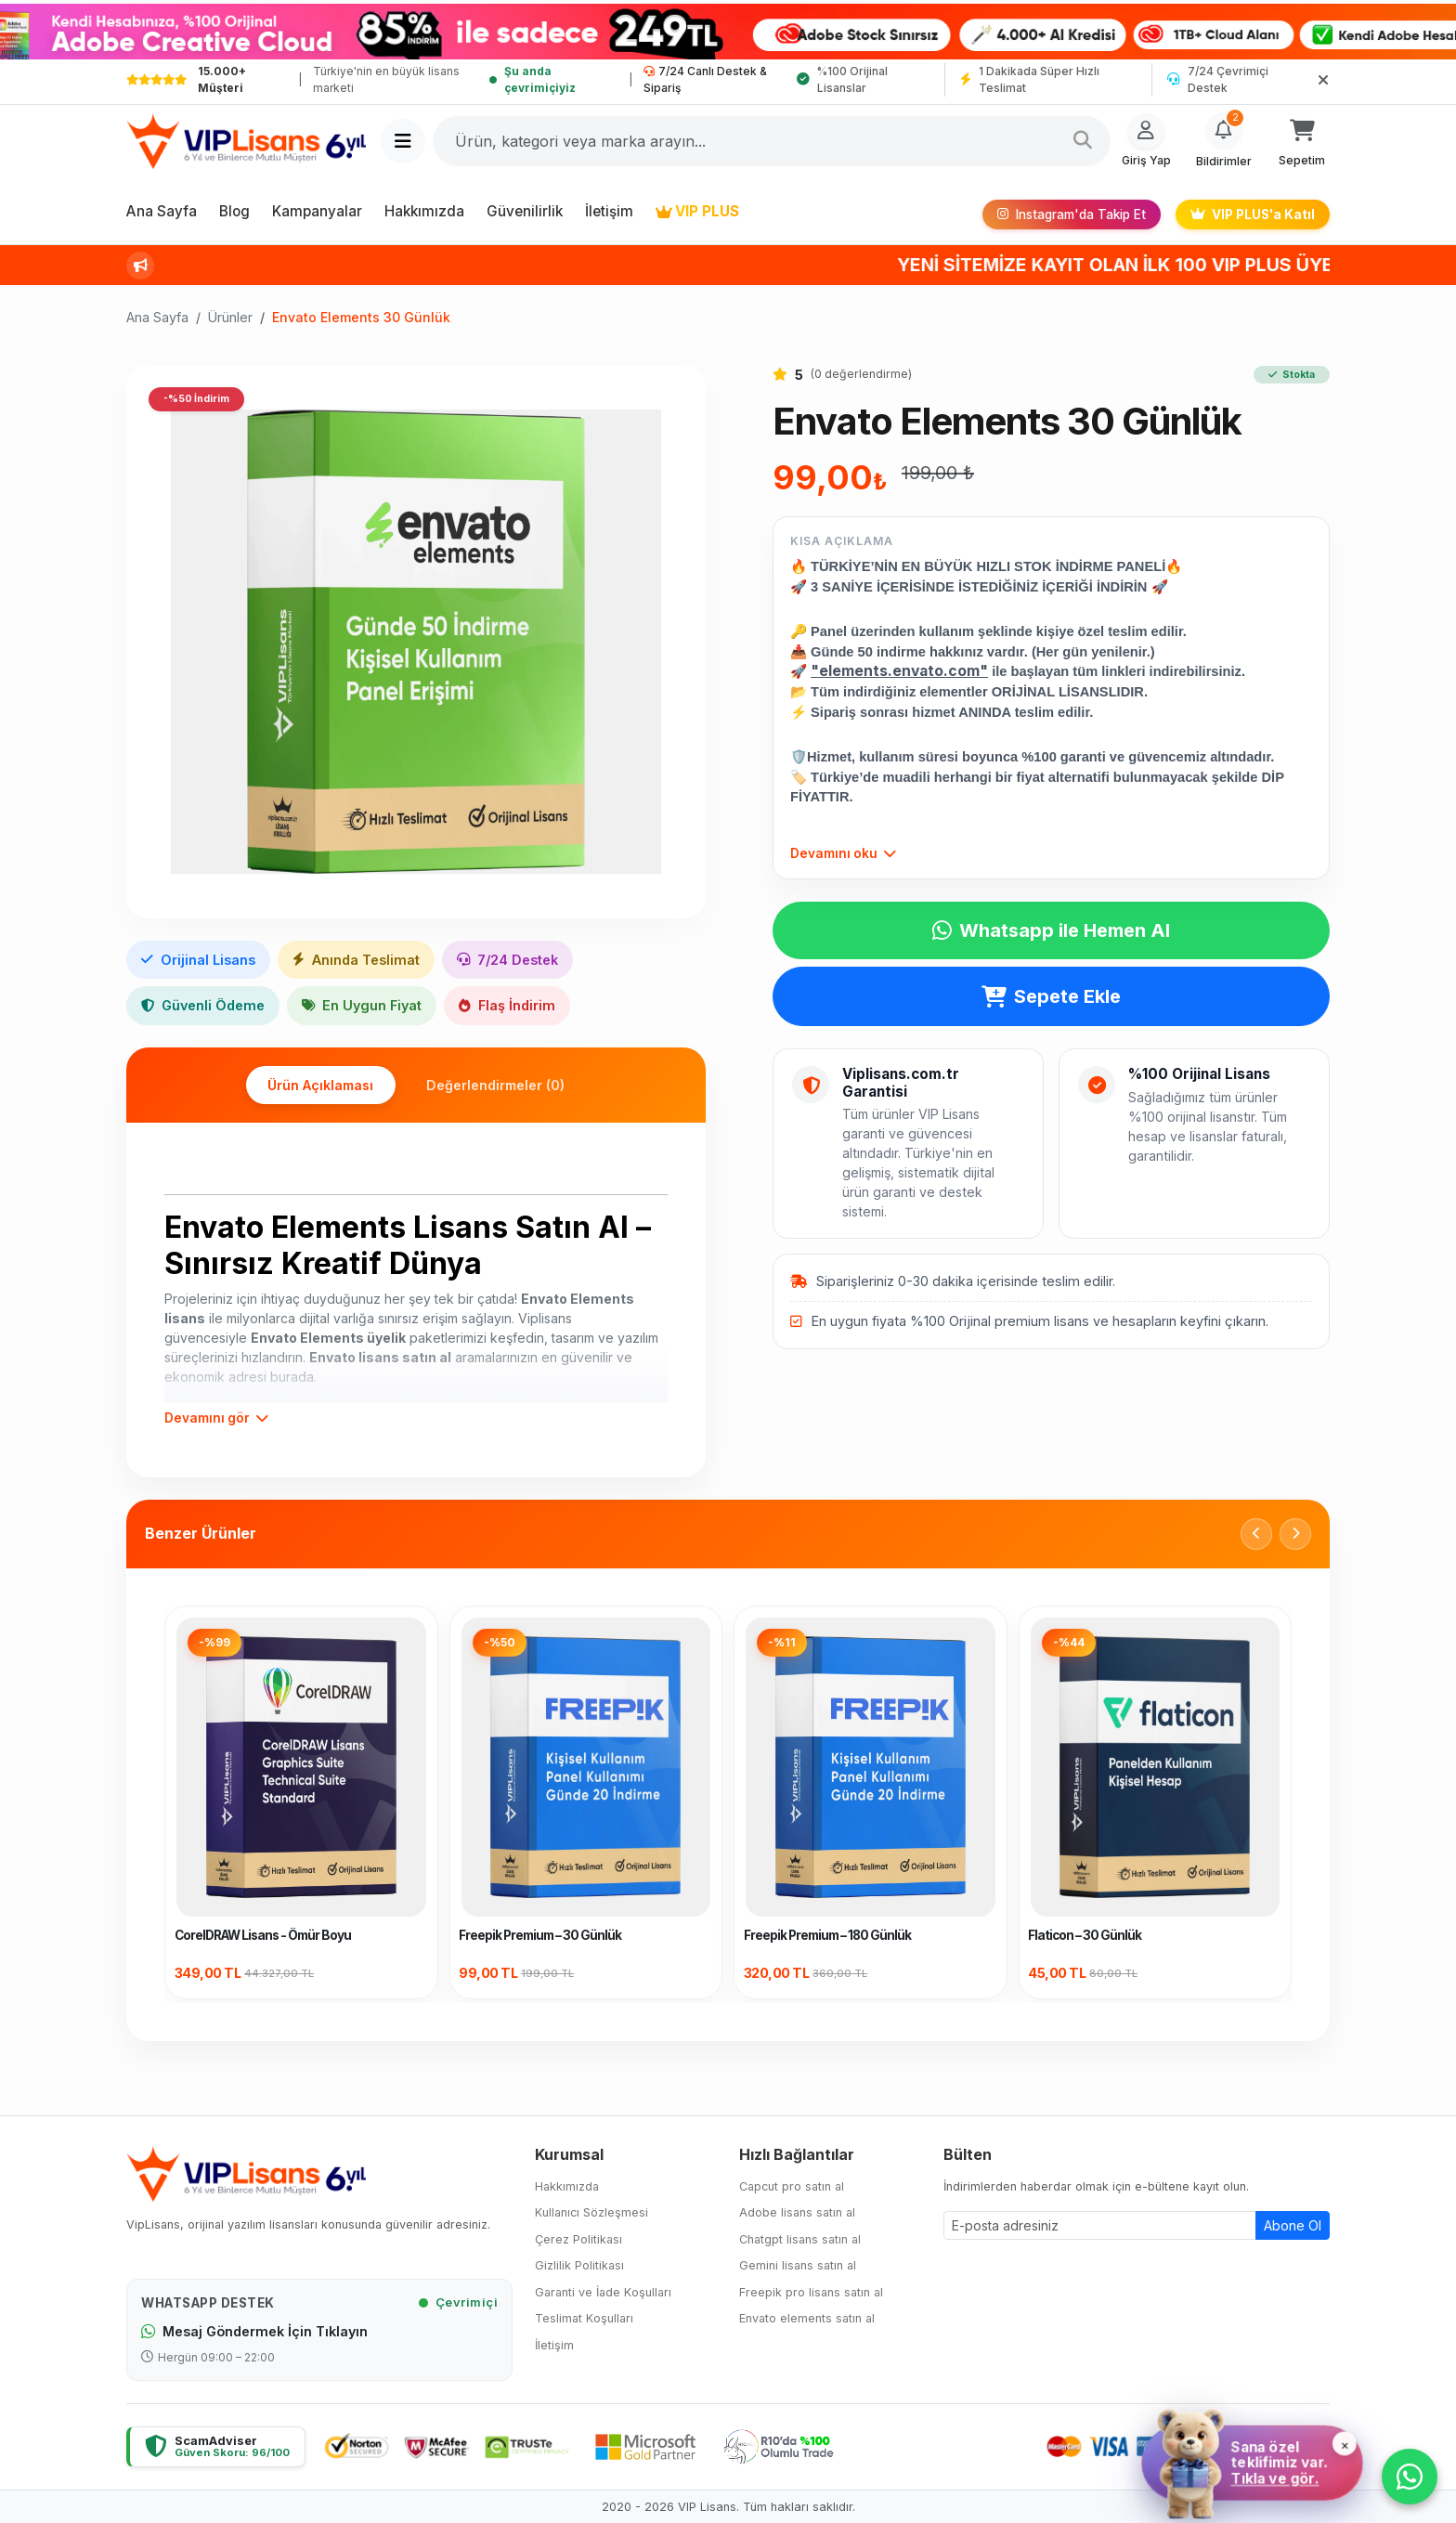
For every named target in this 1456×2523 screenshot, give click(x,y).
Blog (234, 211)
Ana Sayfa (161, 211)
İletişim (609, 211)
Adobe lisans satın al (797, 2212)
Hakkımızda (424, 211)
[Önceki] (1256, 1533)
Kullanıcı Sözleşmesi (591, 2212)
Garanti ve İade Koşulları (603, 2292)
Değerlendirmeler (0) (501, 1085)
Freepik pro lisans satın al (811, 2292)
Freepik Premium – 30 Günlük (540, 1934)
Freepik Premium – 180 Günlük (827, 1934)
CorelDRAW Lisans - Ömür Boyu (263, 1934)
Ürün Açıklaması (315, 1085)
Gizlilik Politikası (579, 2265)
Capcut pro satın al (791, 2186)
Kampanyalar (317, 211)
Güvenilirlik (525, 211)
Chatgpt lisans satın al (800, 2239)
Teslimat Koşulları (584, 2318)
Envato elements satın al (807, 2318)
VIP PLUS (697, 211)
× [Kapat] (1344, 2442)
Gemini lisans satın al (797, 2265)
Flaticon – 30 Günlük (1084, 1934)
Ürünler (230, 317)
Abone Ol (1292, 2224)
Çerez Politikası (578, 2239)
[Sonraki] (1295, 1533)
